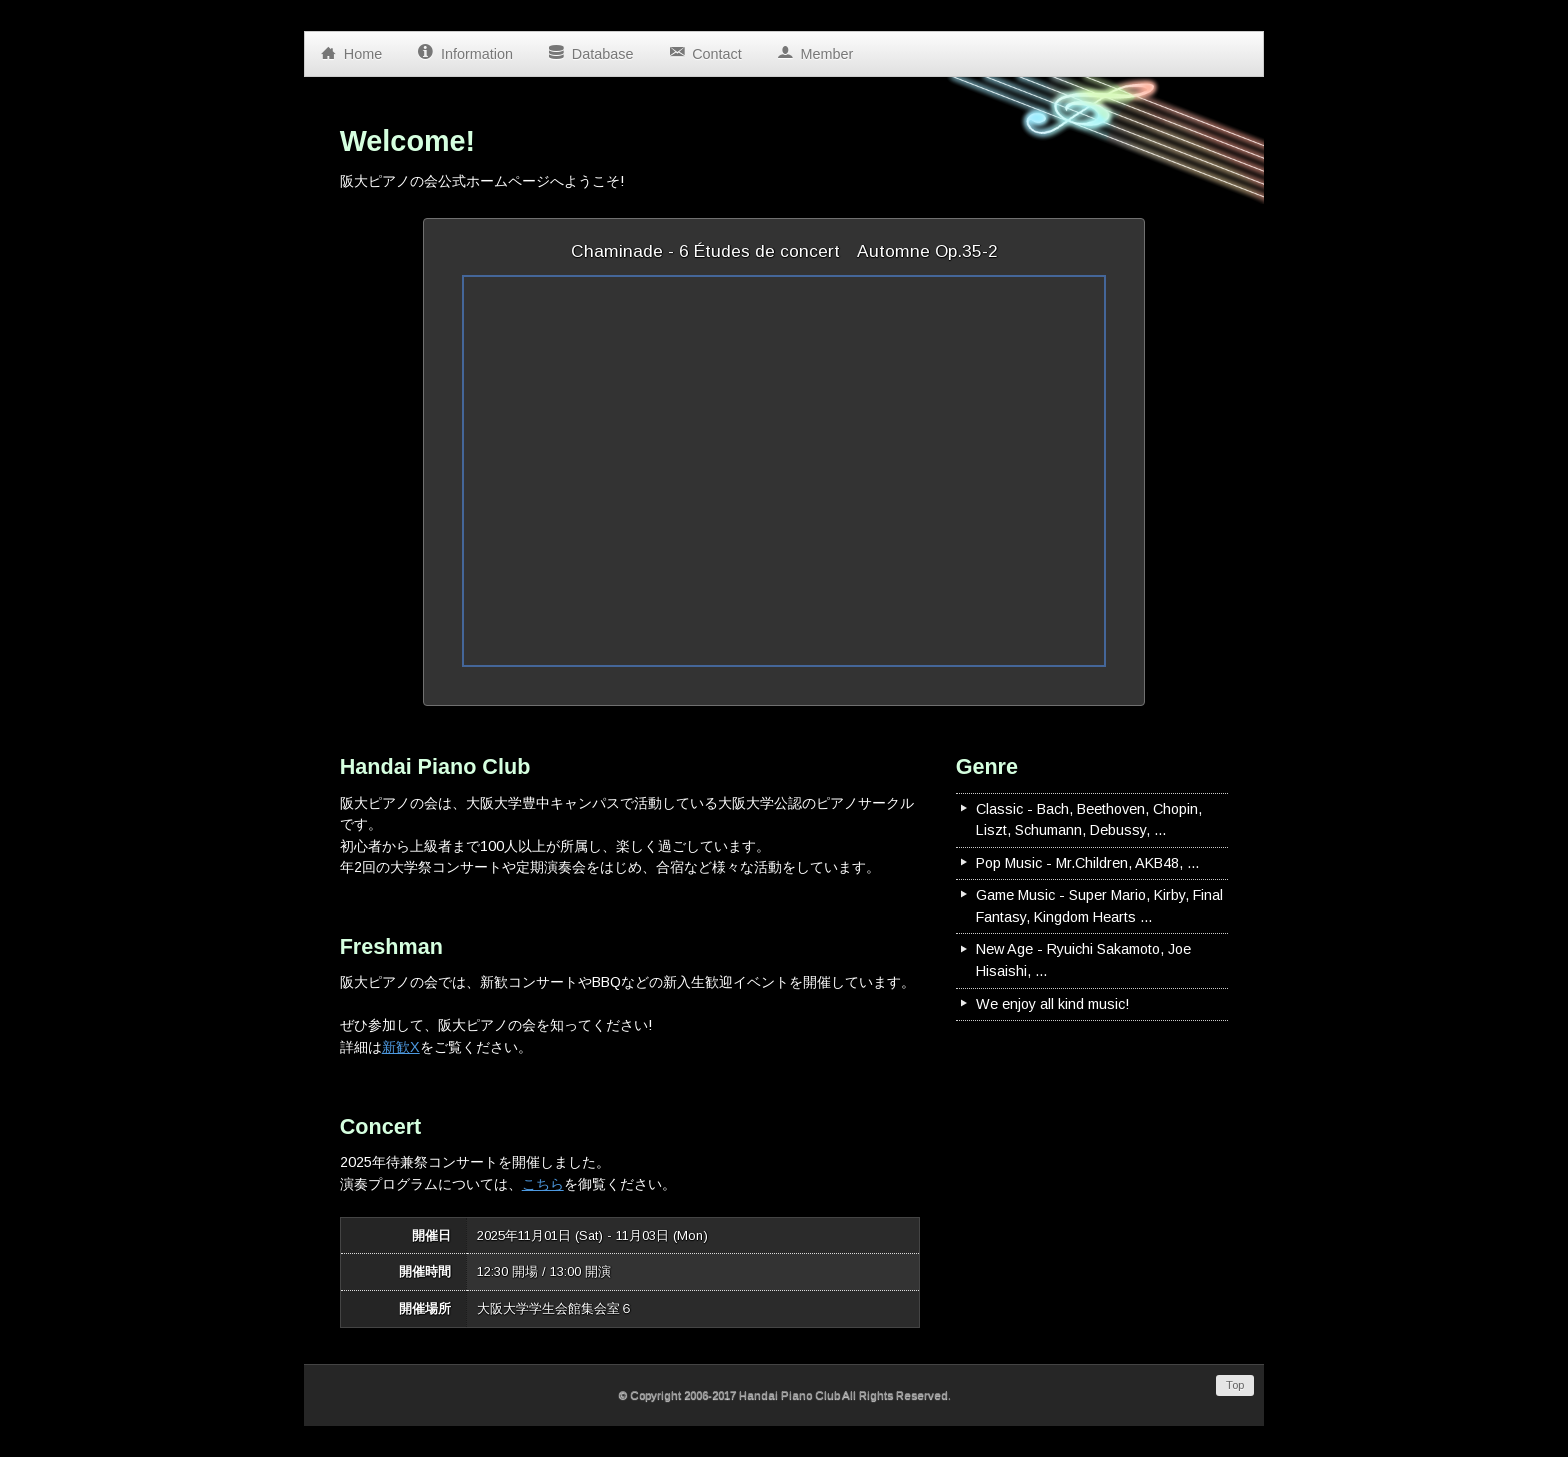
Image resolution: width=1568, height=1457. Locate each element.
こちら (543, 1184)
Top (1235, 1385)
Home (351, 49)
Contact (704, 49)
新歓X (401, 1047)
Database (590, 49)
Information (465, 49)
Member (815, 49)
